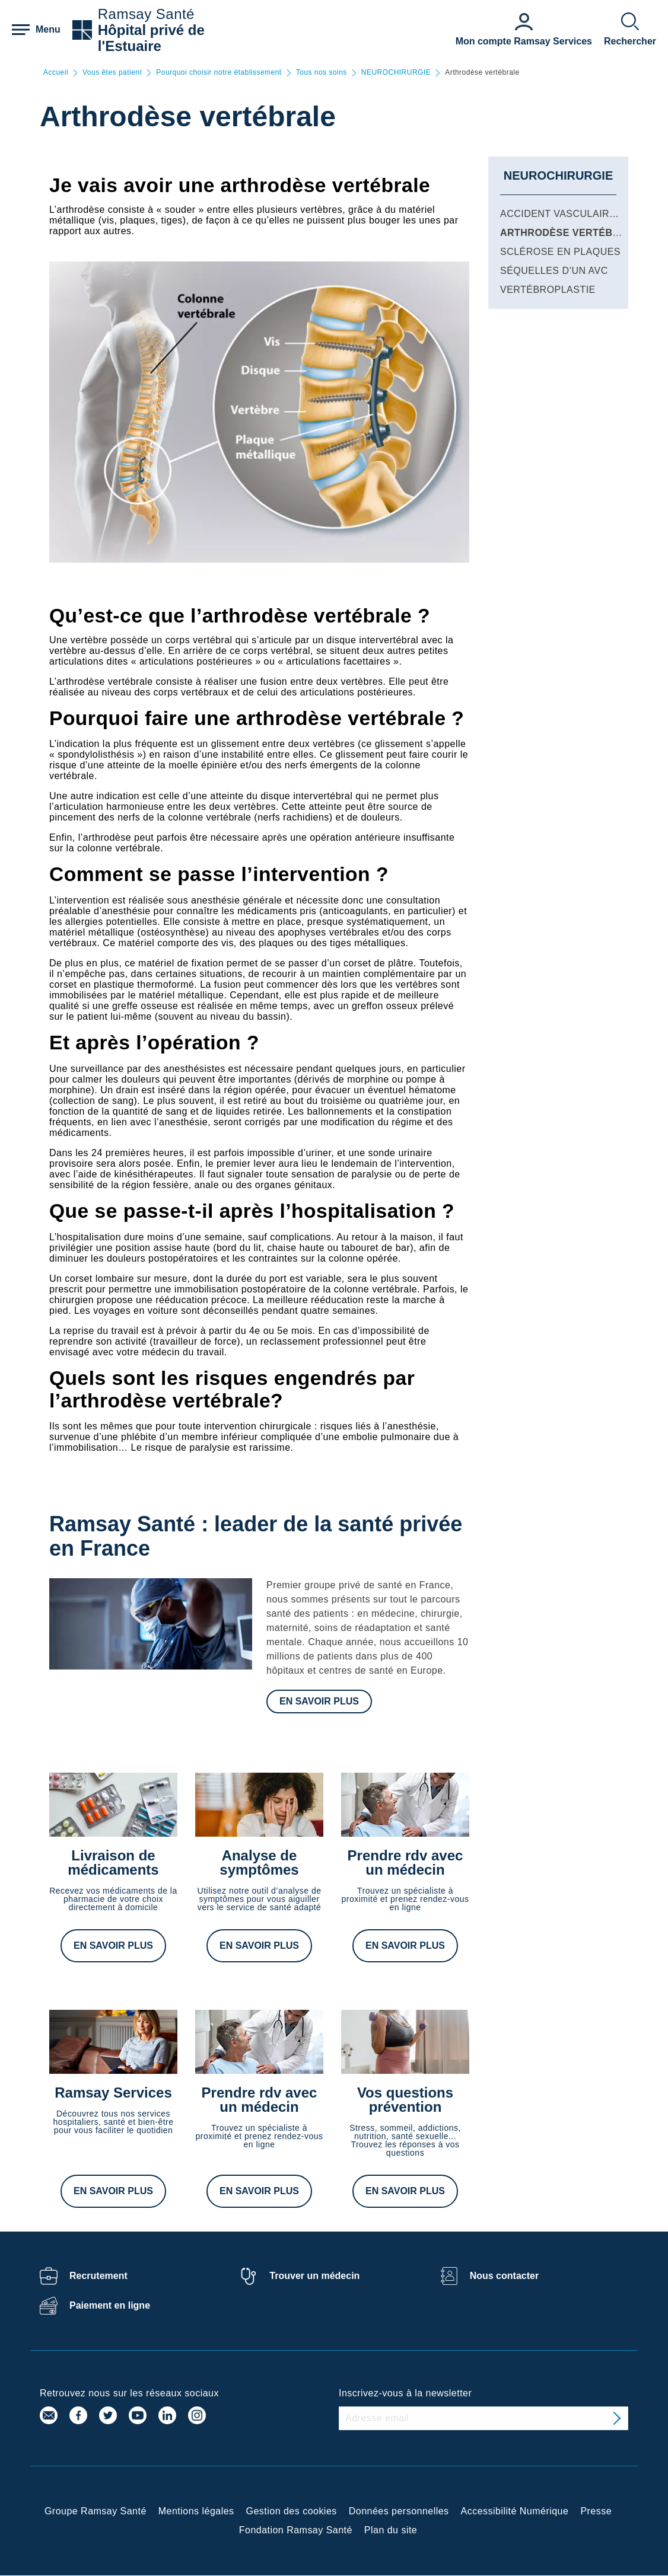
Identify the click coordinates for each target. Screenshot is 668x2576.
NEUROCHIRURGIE (396, 72)
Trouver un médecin (314, 2276)
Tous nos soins (321, 72)
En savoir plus (319, 1701)
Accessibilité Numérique (515, 2511)
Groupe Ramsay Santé (95, 2511)
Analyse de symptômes (259, 1862)
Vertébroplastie (548, 290)
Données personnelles (399, 2511)
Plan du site (390, 2530)
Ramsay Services (113, 2093)
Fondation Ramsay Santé (295, 2530)
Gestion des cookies (291, 2511)
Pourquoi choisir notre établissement (218, 72)
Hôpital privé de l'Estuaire (151, 38)
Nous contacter (504, 2276)
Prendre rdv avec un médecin (405, 1862)
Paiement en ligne (109, 2305)
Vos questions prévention (405, 2100)
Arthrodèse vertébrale (570, 233)
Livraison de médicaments (113, 1862)
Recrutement (98, 2276)
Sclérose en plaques (560, 252)
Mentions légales (196, 2511)
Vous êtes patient (112, 72)
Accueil (55, 72)
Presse (596, 2511)
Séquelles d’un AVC (554, 271)
